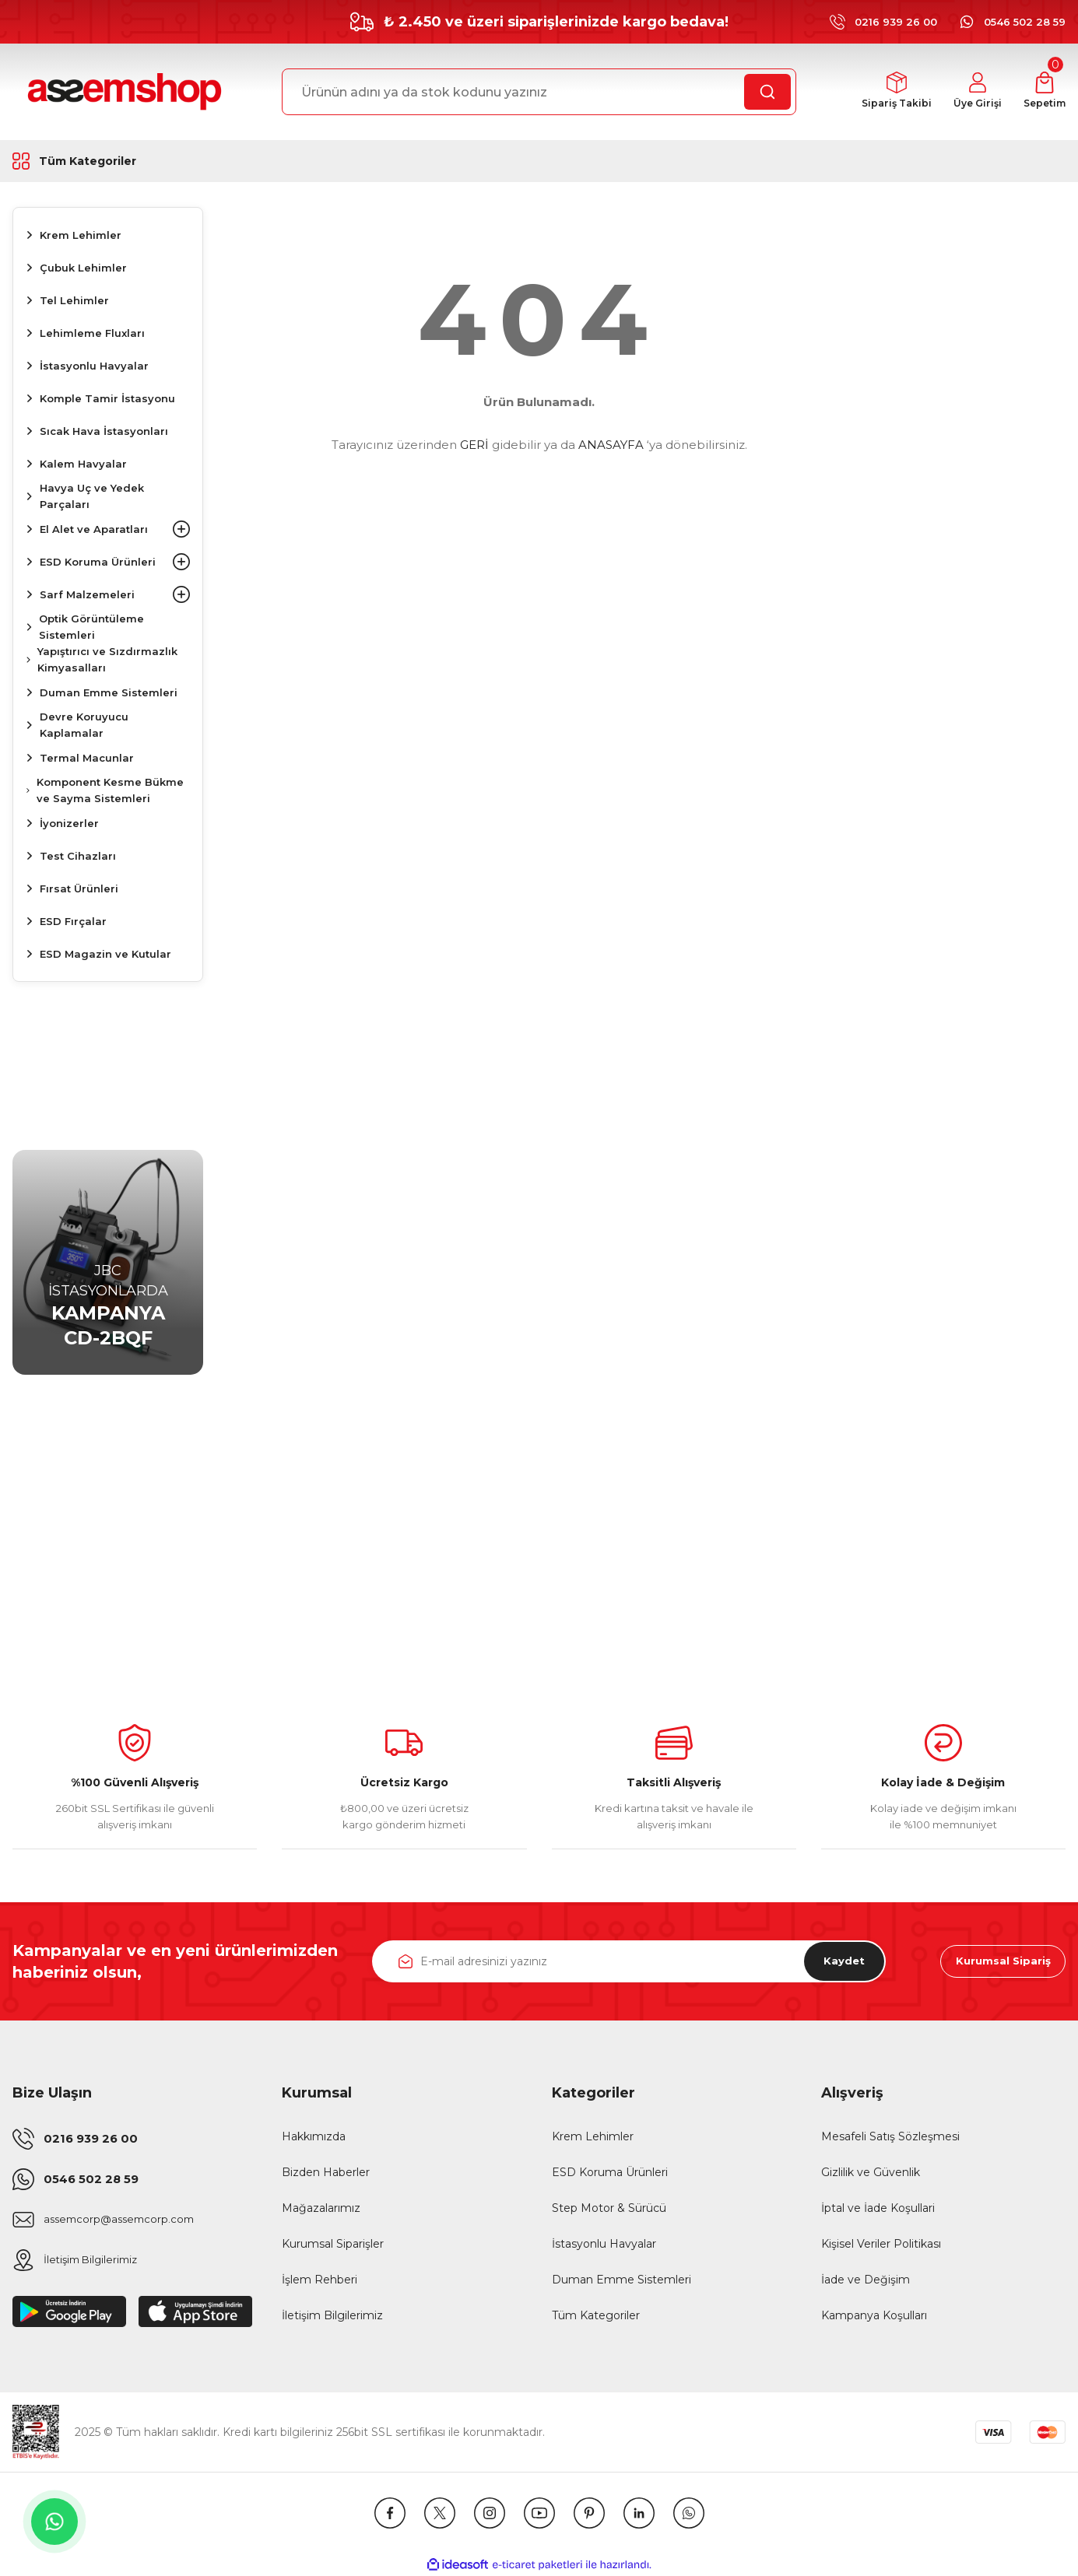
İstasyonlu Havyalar (604, 2244)
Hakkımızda (314, 2136)
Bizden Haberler (326, 2172)
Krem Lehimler (593, 2136)
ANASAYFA (611, 444)
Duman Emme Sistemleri (621, 2280)
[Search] (539, 91)
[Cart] (1043, 92)
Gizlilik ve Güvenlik (870, 2172)
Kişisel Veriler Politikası (881, 2244)
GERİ (474, 444)
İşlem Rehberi (319, 2280)
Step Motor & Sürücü (609, 2208)
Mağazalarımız (321, 2208)
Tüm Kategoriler (596, 2315)
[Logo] (122, 91)
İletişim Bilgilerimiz (332, 2315)
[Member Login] (972, 92)
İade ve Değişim (865, 2280)
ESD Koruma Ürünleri (610, 2172)
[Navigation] (107, 161)
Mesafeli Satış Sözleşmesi (890, 2136)
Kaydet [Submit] (838, 1961)
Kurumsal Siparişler (333, 2244)
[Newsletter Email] (629, 1961)
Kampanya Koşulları (874, 2315)
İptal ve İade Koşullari (878, 2208)
